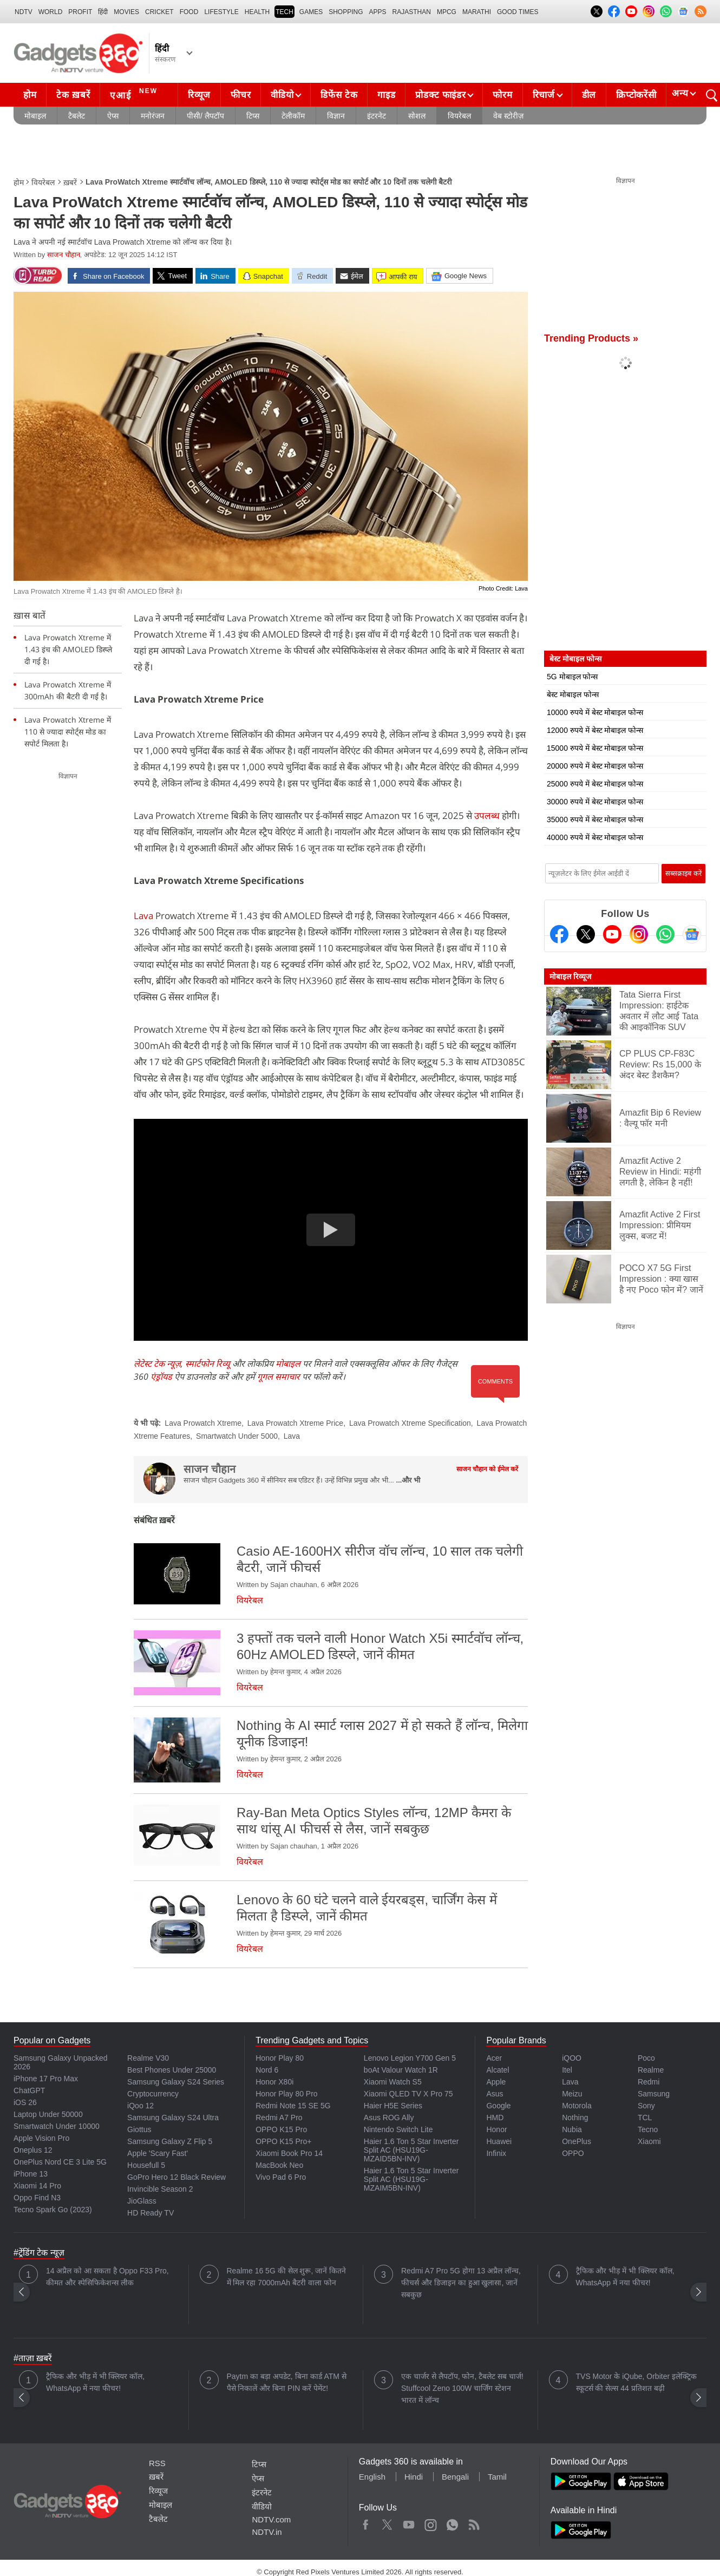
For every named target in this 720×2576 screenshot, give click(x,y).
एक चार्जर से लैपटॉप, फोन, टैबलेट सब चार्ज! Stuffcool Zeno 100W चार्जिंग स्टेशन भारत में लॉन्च (462, 2388)
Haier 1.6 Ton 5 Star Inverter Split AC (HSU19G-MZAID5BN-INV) (411, 2150)
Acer (494, 2058)
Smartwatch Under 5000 (237, 1436)
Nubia (572, 2129)
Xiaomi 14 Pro (37, 2185)
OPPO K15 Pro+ (283, 2141)
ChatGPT (29, 2090)
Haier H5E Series (393, 2105)
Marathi (476, 12)
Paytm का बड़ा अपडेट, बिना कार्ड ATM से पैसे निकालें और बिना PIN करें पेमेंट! (286, 2382)
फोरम (502, 95)
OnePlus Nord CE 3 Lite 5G (60, 2162)
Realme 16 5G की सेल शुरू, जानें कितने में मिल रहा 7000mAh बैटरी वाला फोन (286, 2276)
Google (498, 2105)
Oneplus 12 (33, 2150)
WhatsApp (452, 2522)
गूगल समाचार (278, 1376)
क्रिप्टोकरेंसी (636, 95)
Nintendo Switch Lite (398, 2129)
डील (589, 95)
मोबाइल (35, 116)
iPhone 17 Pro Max (46, 2078)
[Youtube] (612, 934)
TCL (645, 2117)
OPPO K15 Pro (281, 2129)
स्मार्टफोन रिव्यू (207, 1363)
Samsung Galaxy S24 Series (175, 2081)
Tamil (497, 2476)
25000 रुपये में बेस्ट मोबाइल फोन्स (595, 783)
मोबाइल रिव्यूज (570, 976)
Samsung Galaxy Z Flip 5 (169, 2141)
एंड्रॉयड (161, 1376)
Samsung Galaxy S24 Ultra (173, 2117)
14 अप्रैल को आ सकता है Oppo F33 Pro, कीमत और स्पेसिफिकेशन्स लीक (107, 2276)
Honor (496, 2129)
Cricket (159, 12)
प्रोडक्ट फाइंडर (440, 95)
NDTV (23, 12)
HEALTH (257, 12)
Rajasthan (411, 12)
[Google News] (692, 934)
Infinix (496, 2153)
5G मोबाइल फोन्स (572, 676)
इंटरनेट (376, 116)
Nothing (575, 2117)
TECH (284, 12)
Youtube (409, 2522)
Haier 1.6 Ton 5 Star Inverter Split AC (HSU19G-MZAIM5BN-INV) (411, 2179)
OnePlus (576, 2141)
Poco (646, 2058)
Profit (80, 12)
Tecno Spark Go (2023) (53, 2209)
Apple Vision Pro (41, 2138)
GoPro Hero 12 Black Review (176, 2177)
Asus (494, 2093)
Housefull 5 (146, 2165)
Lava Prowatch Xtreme (203, 1423)
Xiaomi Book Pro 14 (289, 2153)
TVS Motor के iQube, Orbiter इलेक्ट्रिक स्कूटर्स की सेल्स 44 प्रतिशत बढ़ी (636, 2382)
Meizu (572, 2093)
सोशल (417, 116)
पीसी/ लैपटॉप (205, 116)
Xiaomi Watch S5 (393, 2081)
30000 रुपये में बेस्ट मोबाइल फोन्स (595, 801)
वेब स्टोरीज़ (508, 116)
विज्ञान (336, 116)
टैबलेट (76, 116)
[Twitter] (586, 934)
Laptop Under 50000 (48, 2114)
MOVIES (126, 12)
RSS (157, 2463)
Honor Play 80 (280, 2058)
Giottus (139, 2129)
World (50, 12)
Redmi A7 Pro (279, 2117)
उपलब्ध (487, 815)
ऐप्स (113, 116)
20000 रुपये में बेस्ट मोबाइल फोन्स (595, 766)
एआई (135, 94)
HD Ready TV (150, 2212)
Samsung (654, 2093)
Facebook (365, 2522)
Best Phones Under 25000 (171, 2070)
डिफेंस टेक (338, 95)
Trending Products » (591, 338)
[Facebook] (559, 934)
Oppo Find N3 (37, 2197)
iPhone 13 (31, 2173)
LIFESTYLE (221, 12)
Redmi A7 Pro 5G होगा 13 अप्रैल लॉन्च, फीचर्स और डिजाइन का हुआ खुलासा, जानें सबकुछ (461, 2282)
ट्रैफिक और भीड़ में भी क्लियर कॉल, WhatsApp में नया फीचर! (625, 2276)
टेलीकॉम (293, 116)
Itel (567, 2070)
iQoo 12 (140, 2105)
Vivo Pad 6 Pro (281, 2177)
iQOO (571, 2058)
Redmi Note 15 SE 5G (293, 2105)
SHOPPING (346, 12)
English (372, 2476)
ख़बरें (70, 182)
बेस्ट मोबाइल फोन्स (573, 694)
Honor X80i (274, 2081)
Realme (651, 2070)
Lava (143, 915)
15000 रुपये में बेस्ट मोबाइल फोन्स (595, 748)
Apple (496, 2081)
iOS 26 (25, 2102)
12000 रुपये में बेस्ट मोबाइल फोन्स (595, 730)
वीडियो (282, 95)
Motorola (576, 2105)
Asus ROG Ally (389, 2117)
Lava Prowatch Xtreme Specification (410, 1423)
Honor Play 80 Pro (286, 2093)
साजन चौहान (63, 255)
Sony (646, 2105)
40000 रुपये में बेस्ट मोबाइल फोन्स (595, 837)
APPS (378, 12)
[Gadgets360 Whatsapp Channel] (665, 934)
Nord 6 (267, 2070)
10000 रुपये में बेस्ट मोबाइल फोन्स (595, 712)
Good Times (517, 12)
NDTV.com (271, 2519)
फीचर (241, 95)
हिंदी (103, 12)
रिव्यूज (199, 95)
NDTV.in (267, 2531)
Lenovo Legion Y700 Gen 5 (410, 2058)
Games (311, 12)
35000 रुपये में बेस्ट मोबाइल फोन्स (595, 819)
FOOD (189, 12)
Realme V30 (148, 2058)
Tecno (648, 2129)
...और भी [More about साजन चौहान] (408, 1480)
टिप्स (252, 116)
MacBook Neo (279, 2165)
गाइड (386, 95)
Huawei (499, 2141)
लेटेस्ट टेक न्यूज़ (157, 1363)
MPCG (446, 12)
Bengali (455, 2476)
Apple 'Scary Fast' (157, 2153)
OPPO (573, 2153)
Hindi (413, 2476)
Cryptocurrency (153, 2093)
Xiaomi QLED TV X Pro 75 (408, 2093)
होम (29, 95)
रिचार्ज (544, 95)
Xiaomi (649, 2141)
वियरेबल (459, 116)
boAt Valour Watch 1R (401, 2070)
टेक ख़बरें (73, 95)
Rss (473, 2522)
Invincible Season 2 (160, 2189)
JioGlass (141, 2201)
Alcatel (497, 2070)
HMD (494, 2117)
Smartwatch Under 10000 (57, 2126)
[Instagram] (639, 934)
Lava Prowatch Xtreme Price (295, 1423)
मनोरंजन (153, 116)
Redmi (648, 2081)
